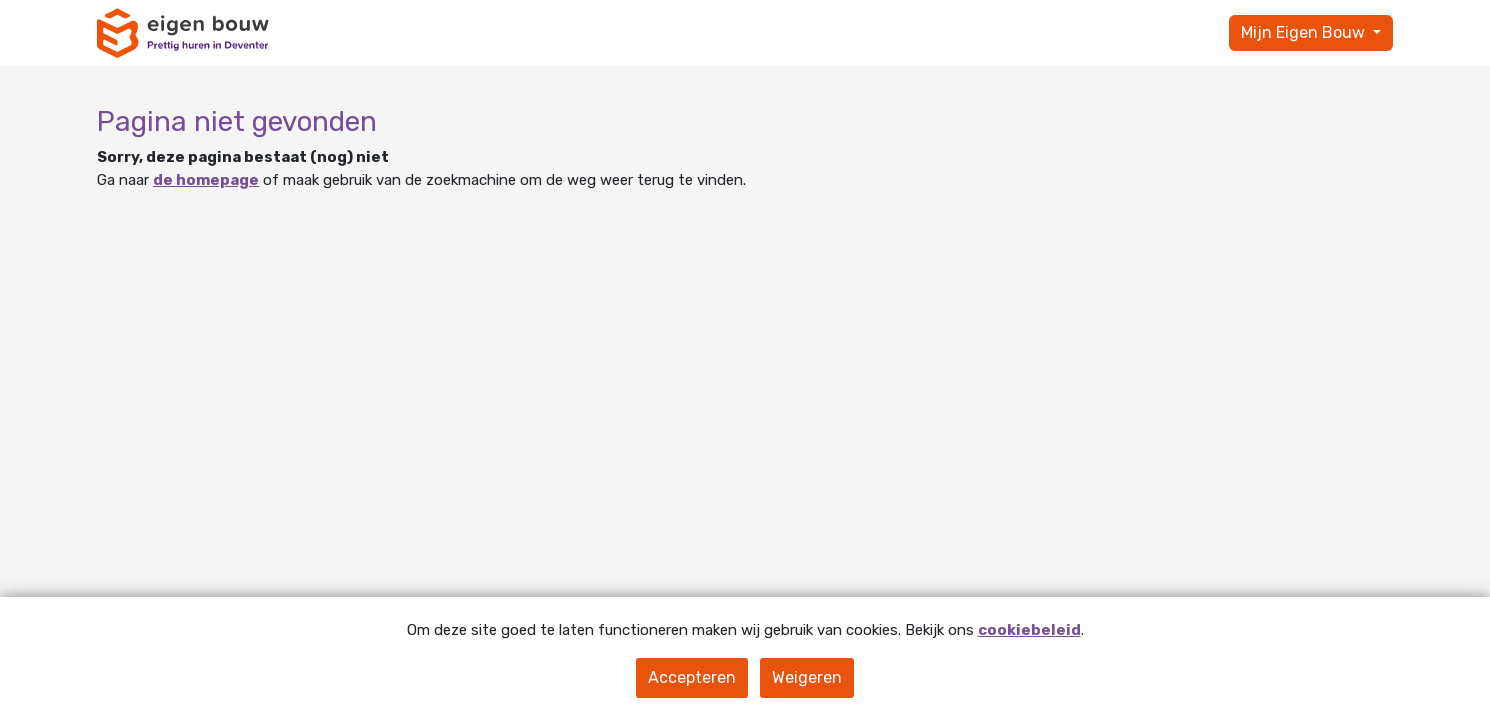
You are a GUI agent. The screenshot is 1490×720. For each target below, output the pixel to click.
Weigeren (807, 677)
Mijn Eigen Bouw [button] (1305, 32)
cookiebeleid (1029, 630)
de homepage (206, 180)
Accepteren (692, 677)
